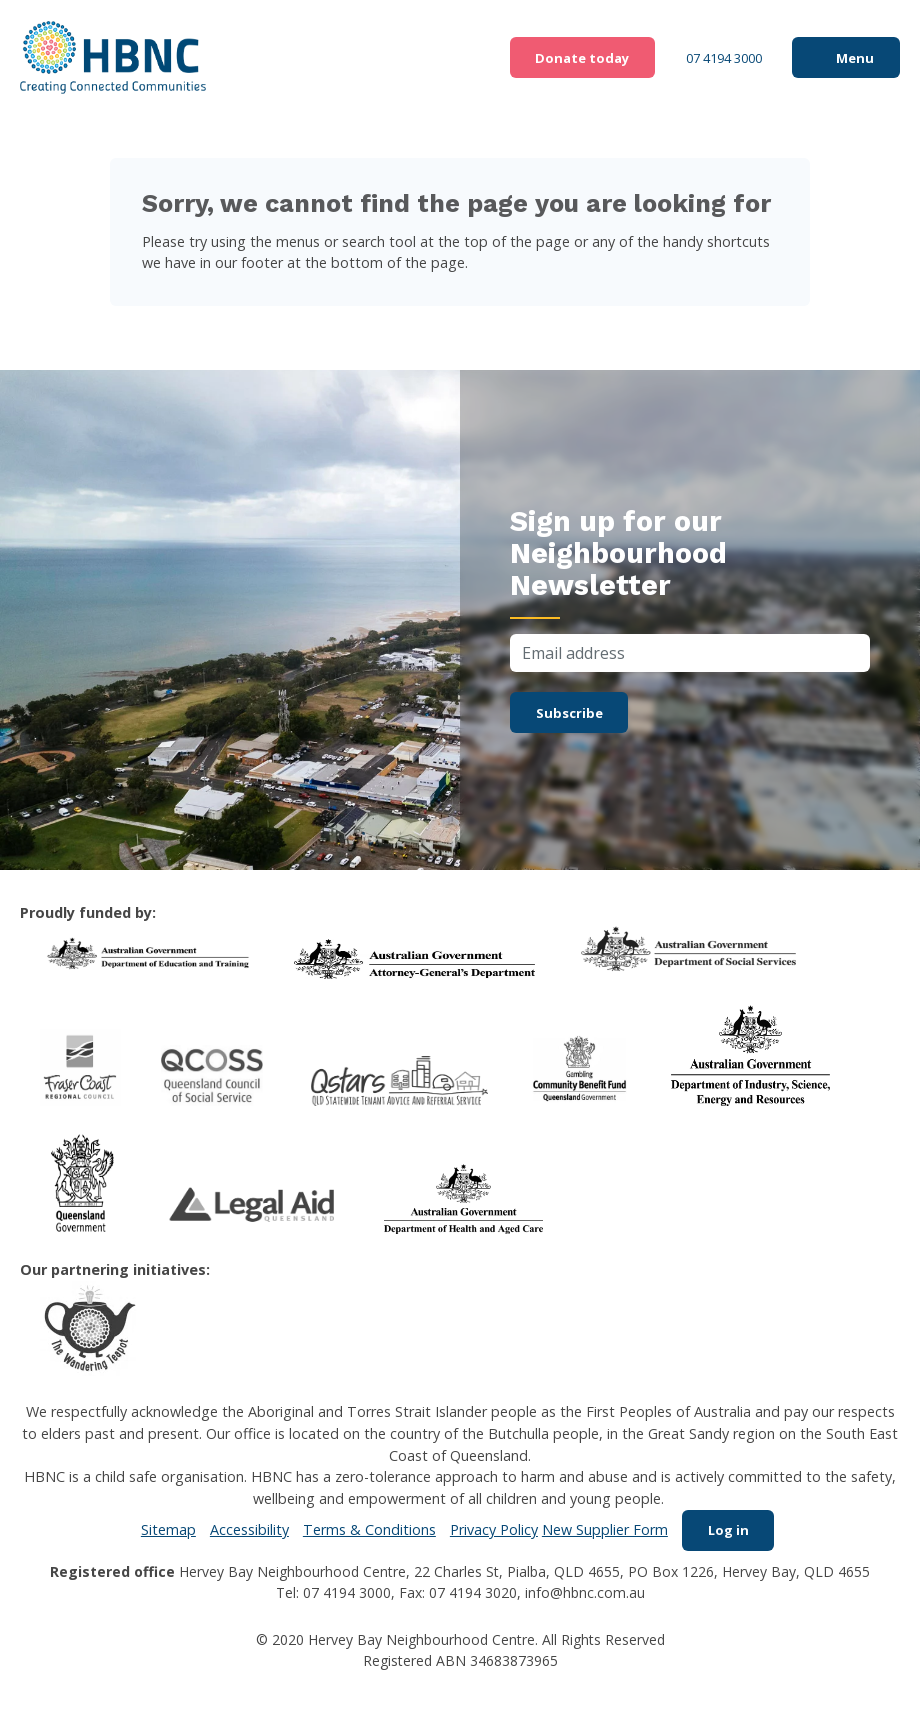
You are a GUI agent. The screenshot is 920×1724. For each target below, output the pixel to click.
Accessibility (244, 1532)
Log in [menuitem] (728, 1532)
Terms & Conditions (364, 1532)
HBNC (114, 58)
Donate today (552, 57)
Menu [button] (851, 57)
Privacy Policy (489, 1532)
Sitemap (163, 1532)
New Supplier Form (600, 1532)
